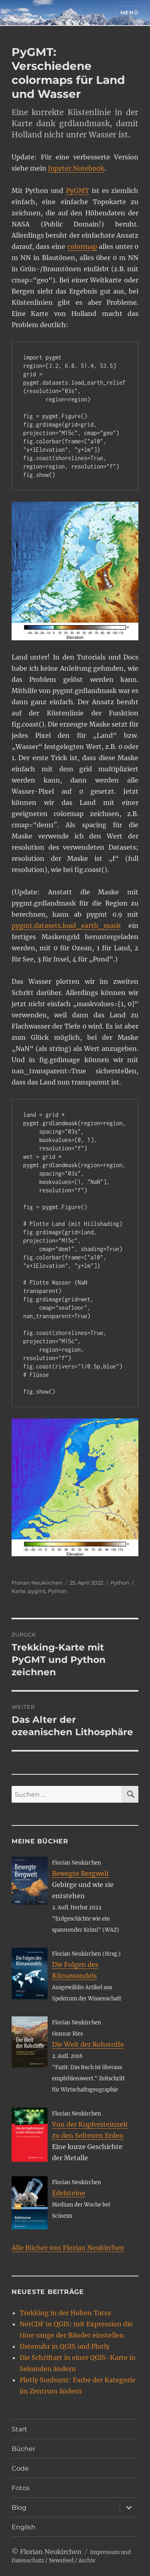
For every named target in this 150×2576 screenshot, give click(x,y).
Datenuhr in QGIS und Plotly (65, 2346)
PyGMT (77, 191)
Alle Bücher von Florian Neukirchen (68, 2248)
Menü (129, 12)
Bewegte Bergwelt (80, 1873)
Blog (19, 2507)
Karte (19, 1591)
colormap (82, 246)
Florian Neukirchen (37, 1582)
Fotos (21, 2488)
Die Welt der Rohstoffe (88, 2044)
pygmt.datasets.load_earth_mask (66, 926)
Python (119, 1582)
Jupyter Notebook (76, 168)
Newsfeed (61, 2560)
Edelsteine (68, 2193)
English (24, 2527)
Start (19, 2429)
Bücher (23, 2449)
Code (20, 2468)
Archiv (86, 2560)
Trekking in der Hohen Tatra (65, 2313)
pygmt (37, 1591)
